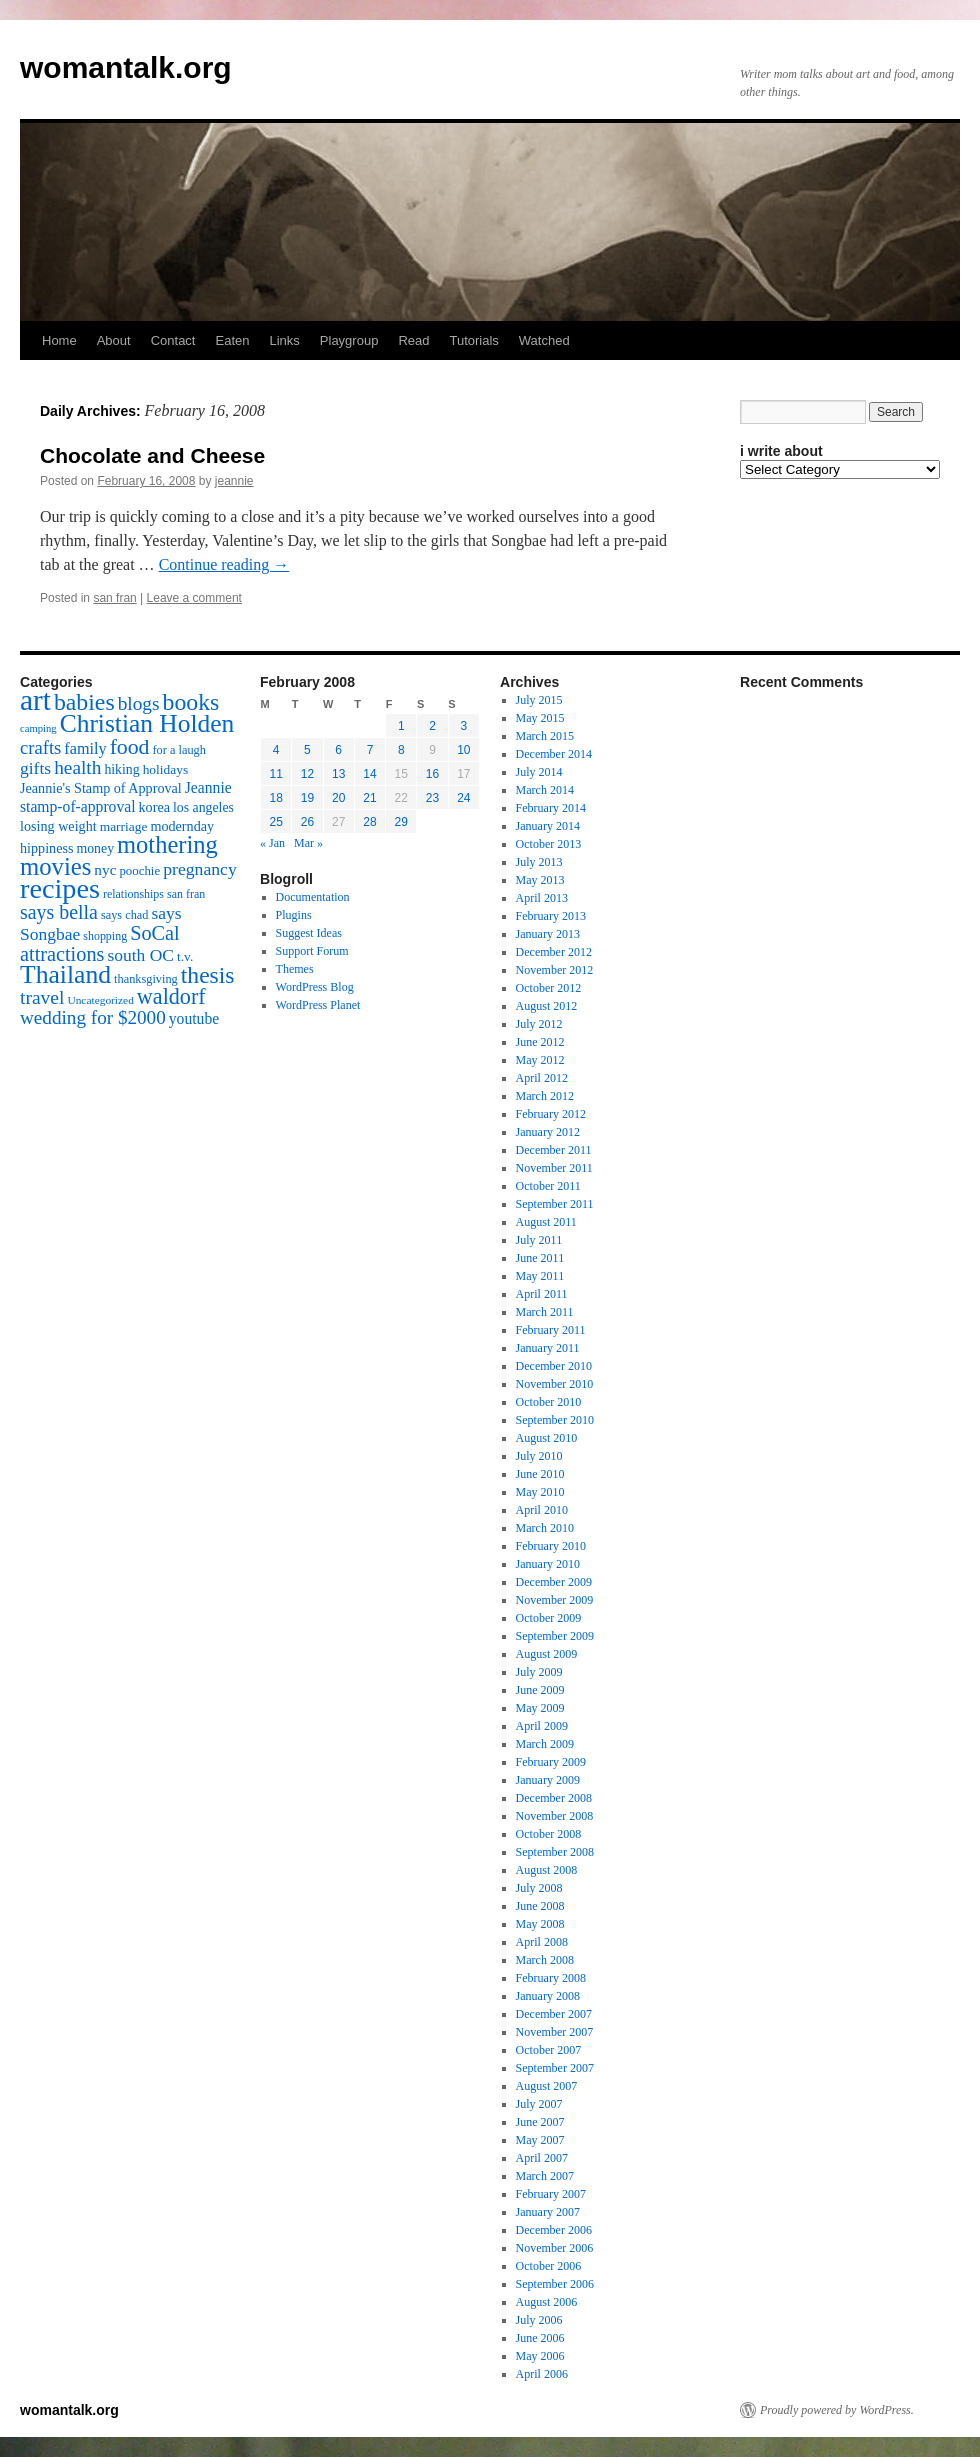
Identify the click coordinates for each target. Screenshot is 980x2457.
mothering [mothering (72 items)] (167, 844)
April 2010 (542, 1510)
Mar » (308, 843)
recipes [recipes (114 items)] (60, 888)
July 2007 (539, 2104)
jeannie (234, 481)
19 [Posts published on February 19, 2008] (307, 798)
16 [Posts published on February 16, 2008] (432, 774)
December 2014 (554, 754)
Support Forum (312, 951)
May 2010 (540, 1492)
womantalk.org (126, 67)
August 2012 (547, 1006)
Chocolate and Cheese (152, 455)
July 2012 (539, 1024)
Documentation (313, 897)
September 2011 (555, 1204)
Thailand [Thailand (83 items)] (65, 974)
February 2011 (551, 1330)
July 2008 (539, 1888)
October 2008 (549, 1834)
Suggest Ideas (309, 933)
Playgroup (349, 340)
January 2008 (548, 1996)
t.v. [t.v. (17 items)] (185, 956)
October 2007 (549, 2050)
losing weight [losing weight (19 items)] (58, 826)
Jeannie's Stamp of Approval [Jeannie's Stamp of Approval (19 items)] (101, 788)
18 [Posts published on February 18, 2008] (275, 798)
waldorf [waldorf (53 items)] (171, 996)
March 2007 (545, 2176)
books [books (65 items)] (191, 702)
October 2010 (549, 1402)
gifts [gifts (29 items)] (35, 768)
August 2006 (547, 2302)
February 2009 (551, 1762)
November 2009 (555, 1600)
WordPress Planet (318, 1005)
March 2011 (545, 1312)
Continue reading (224, 564)
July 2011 (539, 1240)
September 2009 (555, 1636)
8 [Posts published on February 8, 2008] (401, 750)
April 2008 (542, 1942)
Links (284, 340)
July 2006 (539, 2320)
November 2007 (555, 2032)
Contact (173, 340)
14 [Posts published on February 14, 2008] (369, 774)
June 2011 (540, 1258)
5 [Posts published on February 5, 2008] (307, 750)
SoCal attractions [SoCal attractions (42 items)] (100, 943)
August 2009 (547, 1654)
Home (59, 340)
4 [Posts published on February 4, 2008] (276, 750)
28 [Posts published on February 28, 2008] (369, 822)
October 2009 (549, 1618)
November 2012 (555, 970)
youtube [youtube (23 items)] (194, 1018)
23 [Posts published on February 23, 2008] (432, 798)
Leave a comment (194, 598)
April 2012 (542, 1078)
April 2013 (542, 898)
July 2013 (539, 862)
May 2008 (540, 1924)
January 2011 (548, 1348)
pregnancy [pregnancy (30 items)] (200, 869)
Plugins (294, 915)
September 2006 (555, 2284)
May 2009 (540, 1708)
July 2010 (539, 1456)
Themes (295, 969)
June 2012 (540, 1042)
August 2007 (547, 2086)
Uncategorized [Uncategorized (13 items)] (100, 1000)
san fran (114, 598)
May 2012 (540, 1060)
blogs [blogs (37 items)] (139, 703)
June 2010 (540, 1474)
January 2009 (548, 1780)
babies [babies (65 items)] (84, 702)
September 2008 (555, 1852)
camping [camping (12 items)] (38, 728)
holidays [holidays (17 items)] (165, 769)
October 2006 (549, 2266)
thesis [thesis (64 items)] (208, 975)
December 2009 (554, 1582)
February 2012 (551, 1114)
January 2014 (548, 826)
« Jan (272, 843)
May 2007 (540, 2140)
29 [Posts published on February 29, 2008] (401, 822)
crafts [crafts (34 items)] (40, 747)
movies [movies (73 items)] (55, 866)
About (114, 340)
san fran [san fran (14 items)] (186, 894)
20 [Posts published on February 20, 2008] (338, 798)
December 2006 (554, 2230)
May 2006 (540, 2356)
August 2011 (546, 1222)
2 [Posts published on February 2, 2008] (432, 726)
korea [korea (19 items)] (154, 807)
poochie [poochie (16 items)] (139, 871)
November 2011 (554, 1168)
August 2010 (547, 1438)
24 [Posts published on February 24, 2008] (463, 798)
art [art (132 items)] (35, 700)
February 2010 (551, 1546)
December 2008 (554, 1798)
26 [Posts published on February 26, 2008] (307, 822)
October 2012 (549, 988)
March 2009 (545, 1744)
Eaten (232, 340)
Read (413, 340)
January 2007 (548, 2212)
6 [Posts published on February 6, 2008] (338, 750)
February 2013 (551, 916)
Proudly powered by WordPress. (837, 2410)
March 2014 (545, 790)
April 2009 (542, 1726)
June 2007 (540, 2122)
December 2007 (554, 2014)
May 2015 (540, 718)
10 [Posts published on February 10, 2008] (463, 750)
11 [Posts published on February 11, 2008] (275, 774)
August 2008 (547, 1870)
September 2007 (555, 2068)
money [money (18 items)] (95, 848)
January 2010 (548, 1564)
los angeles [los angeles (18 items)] (203, 807)
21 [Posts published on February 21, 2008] (369, 798)
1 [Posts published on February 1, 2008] (401, 726)
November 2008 (555, 1816)
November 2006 (555, 2248)
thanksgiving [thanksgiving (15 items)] (146, 979)
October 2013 (549, 844)
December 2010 (554, 1366)
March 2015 (545, 736)
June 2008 (540, 1906)
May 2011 (540, 1276)
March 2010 (545, 1528)
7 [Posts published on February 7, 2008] (370, 750)
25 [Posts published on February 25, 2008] (275, 822)
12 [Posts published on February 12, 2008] (307, 774)
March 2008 (545, 1960)
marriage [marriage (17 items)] (124, 826)
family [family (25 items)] (85, 749)
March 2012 (545, 1096)
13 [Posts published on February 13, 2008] (338, 774)
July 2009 (539, 1672)
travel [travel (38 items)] (42, 997)
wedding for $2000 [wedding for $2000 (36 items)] (93, 1017)
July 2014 (539, 772)
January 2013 (548, 934)
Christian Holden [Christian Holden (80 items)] (147, 723)
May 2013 (540, 880)
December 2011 (554, 1150)
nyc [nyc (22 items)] (105, 869)
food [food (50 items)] (130, 747)
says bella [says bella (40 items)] (59, 912)
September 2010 (555, 1420)
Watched (544, 340)
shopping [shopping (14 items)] (105, 936)
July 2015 (539, 700)
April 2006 (542, 2374)
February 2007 (551, 2194)
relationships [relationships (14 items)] (133, 894)
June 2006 (540, 2338)
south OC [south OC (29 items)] (140, 955)
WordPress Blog (315, 987)
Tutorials (473, 340)
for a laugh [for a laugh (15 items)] (179, 750)
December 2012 (554, 952)
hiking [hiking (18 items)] (121, 769)
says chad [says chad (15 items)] (125, 915)
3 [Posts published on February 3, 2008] (464, 726)
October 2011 (548, 1186)
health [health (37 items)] (77, 767)
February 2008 (551, 1978)
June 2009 (540, 1690)
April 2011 (542, 1294)
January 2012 (548, 1132)
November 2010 (555, 1384)
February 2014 (551, 808)
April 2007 (542, 2158)
